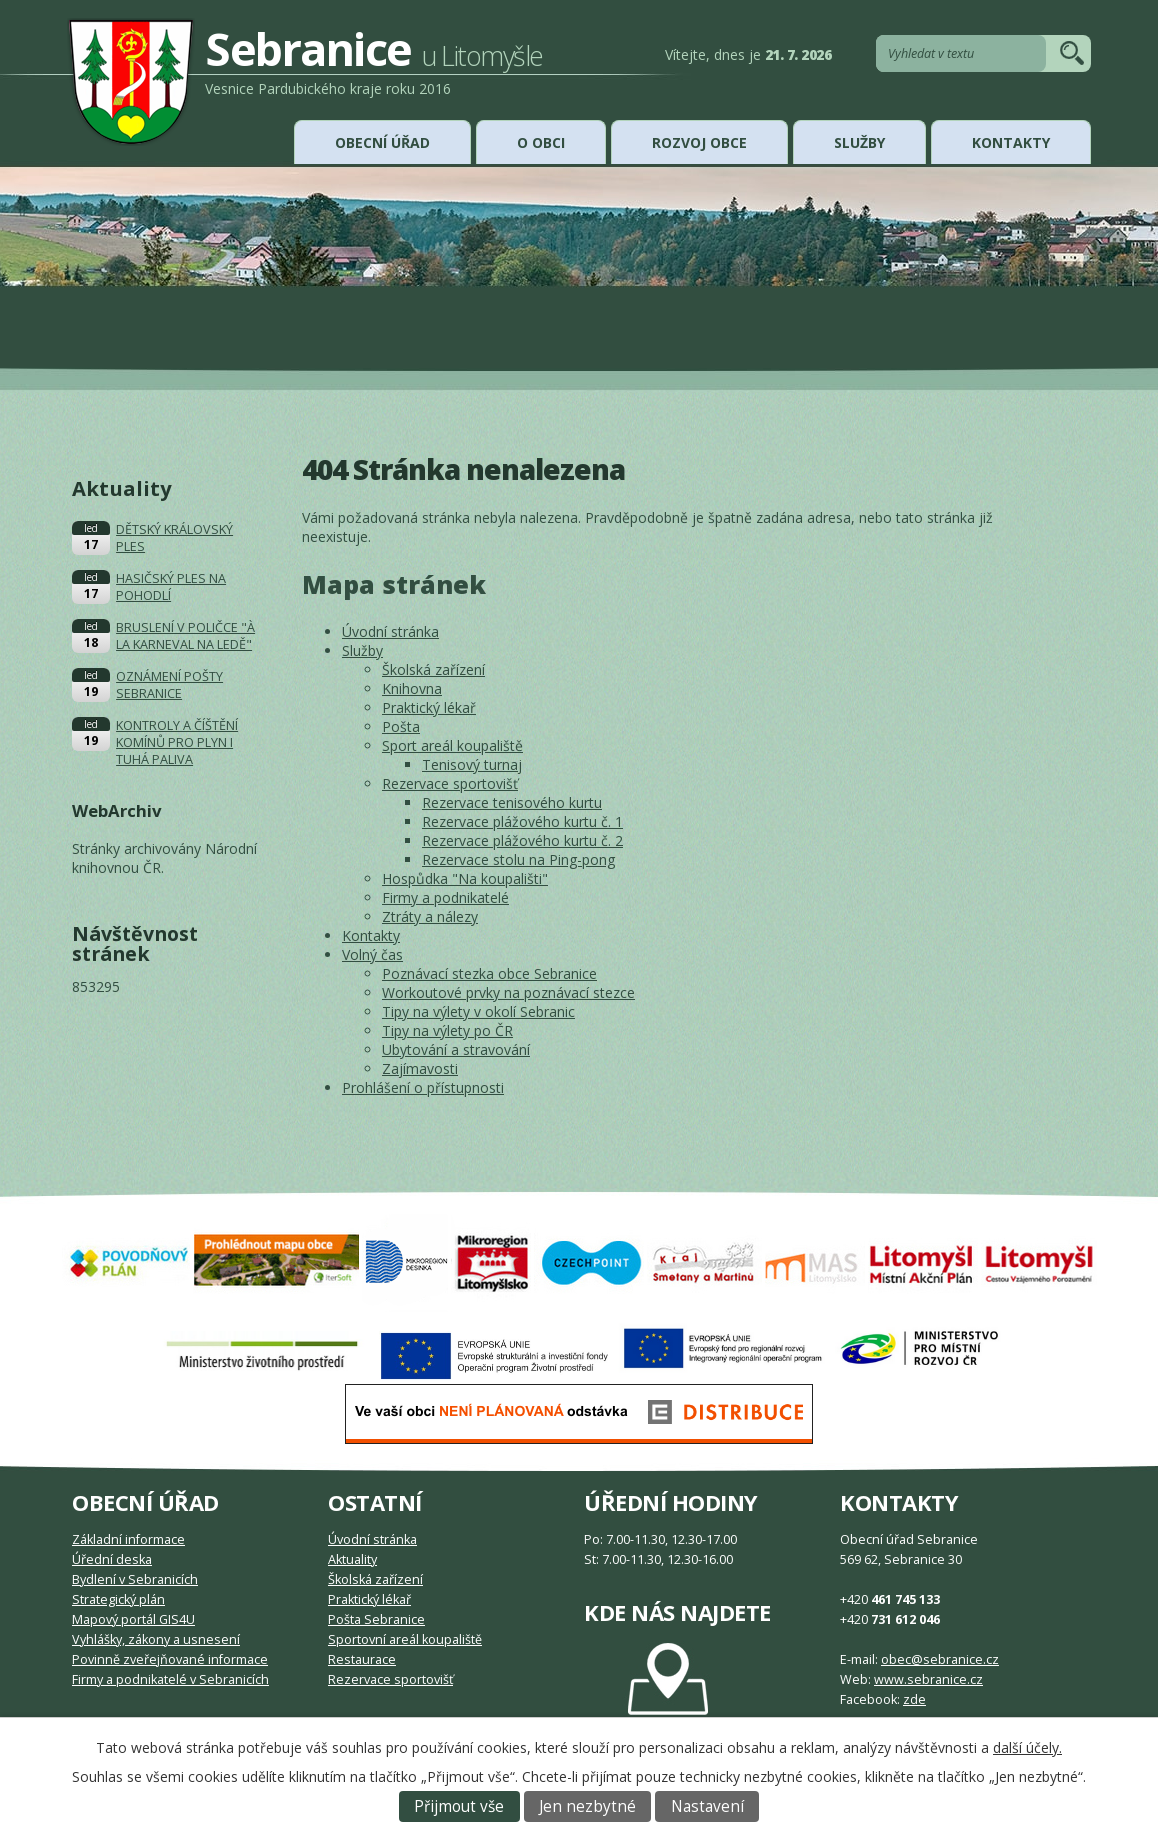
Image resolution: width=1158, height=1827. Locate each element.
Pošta (401, 726)
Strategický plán (118, 1599)
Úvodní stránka (390, 631)
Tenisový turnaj (472, 764)
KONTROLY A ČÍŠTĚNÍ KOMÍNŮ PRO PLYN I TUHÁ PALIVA (177, 742)
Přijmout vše (459, 1806)
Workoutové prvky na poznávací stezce (508, 992)
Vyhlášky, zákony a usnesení (156, 1639)
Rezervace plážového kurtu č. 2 (522, 840)
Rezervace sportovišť (450, 783)
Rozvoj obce (699, 142)
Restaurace (362, 1659)
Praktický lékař (429, 707)
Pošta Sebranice (376, 1619)
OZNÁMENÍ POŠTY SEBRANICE (169, 685)
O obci (541, 142)
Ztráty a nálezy (430, 916)
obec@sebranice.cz (940, 1659)
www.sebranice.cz (928, 1679)
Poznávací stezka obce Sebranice (489, 973)
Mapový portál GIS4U (133, 1619)
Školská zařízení (433, 669)
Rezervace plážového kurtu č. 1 (522, 821)
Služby (859, 142)
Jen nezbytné (587, 1806)
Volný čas (372, 954)
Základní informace (128, 1539)
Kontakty (1011, 142)
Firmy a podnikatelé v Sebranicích (170, 1679)
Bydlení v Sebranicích (135, 1579)
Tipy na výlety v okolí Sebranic (478, 1011)
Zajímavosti (420, 1068)
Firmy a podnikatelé (445, 897)
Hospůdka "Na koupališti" (465, 878)
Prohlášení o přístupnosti (423, 1087)
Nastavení (707, 1806)
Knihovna (412, 688)
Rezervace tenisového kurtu (512, 802)
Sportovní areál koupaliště (405, 1639)
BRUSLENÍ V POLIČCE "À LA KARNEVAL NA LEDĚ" (185, 636)
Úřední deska (112, 1559)
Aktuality (352, 1559)
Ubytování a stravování (456, 1049)
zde (914, 1699)
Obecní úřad (382, 142)
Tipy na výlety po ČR (447, 1030)
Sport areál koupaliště (452, 745)
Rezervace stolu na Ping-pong (518, 859)
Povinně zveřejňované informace (170, 1659)
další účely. (1027, 1747)
